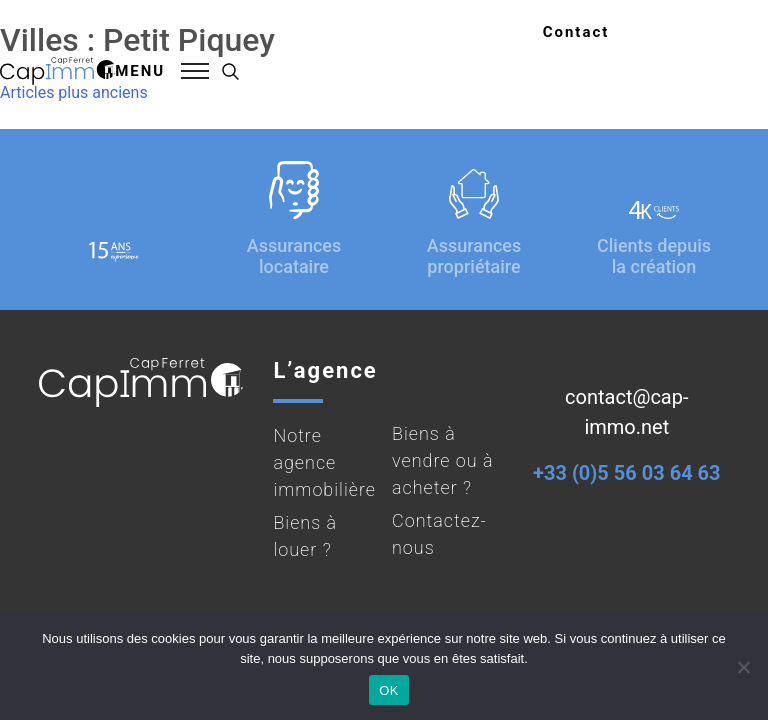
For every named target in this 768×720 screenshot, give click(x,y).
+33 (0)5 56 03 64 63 (626, 473)
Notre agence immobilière (324, 462)
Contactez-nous (439, 534)
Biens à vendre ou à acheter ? (443, 460)
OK (388, 690)
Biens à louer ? (305, 536)
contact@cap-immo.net (626, 412)
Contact (576, 32)
